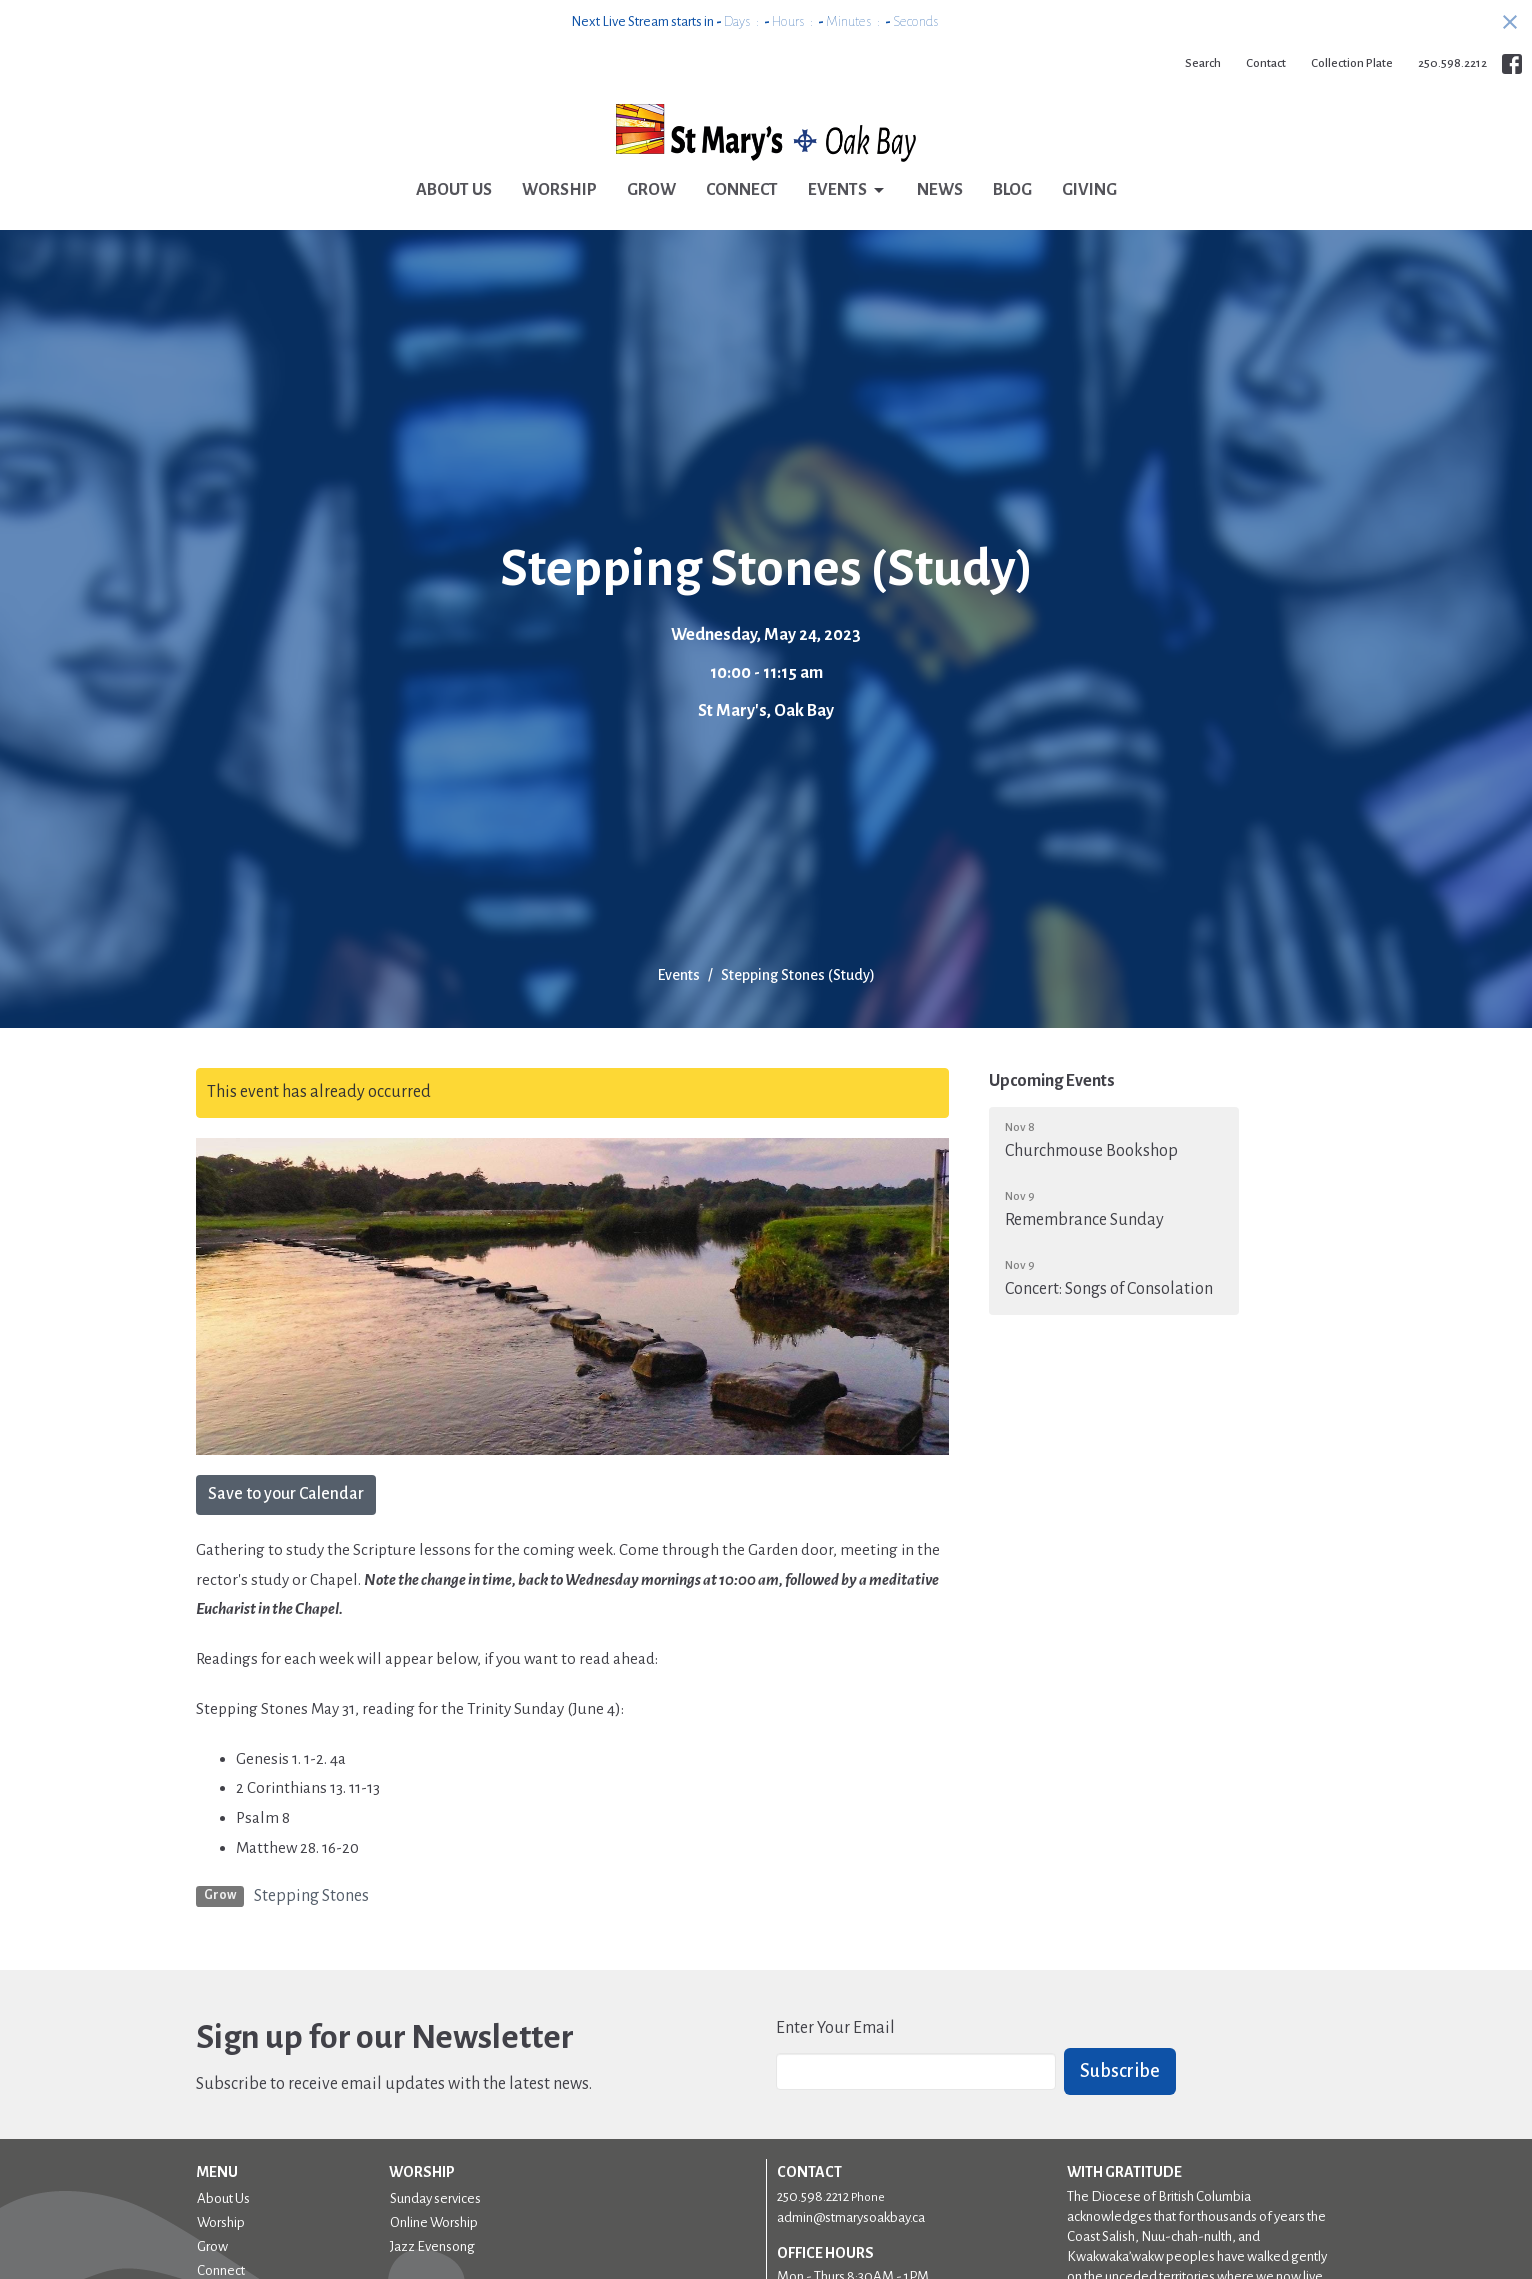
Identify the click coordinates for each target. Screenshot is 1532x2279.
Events (847, 191)
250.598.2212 (1452, 63)
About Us (454, 190)
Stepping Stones (311, 1896)
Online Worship (434, 2222)
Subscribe (1120, 2071)
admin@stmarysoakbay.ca (851, 2217)
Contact (1266, 63)
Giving (1089, 190)
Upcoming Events (1052, 1081)
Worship (559, 190)
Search (1203, 63)
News (940, 190)
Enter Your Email (835, 2028)
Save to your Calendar (286, 1494)
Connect (742, 190)
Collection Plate (1352, 63)
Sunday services (435, 2198)
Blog (1012, 190)
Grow (651, 190)
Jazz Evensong (432, 2246)
